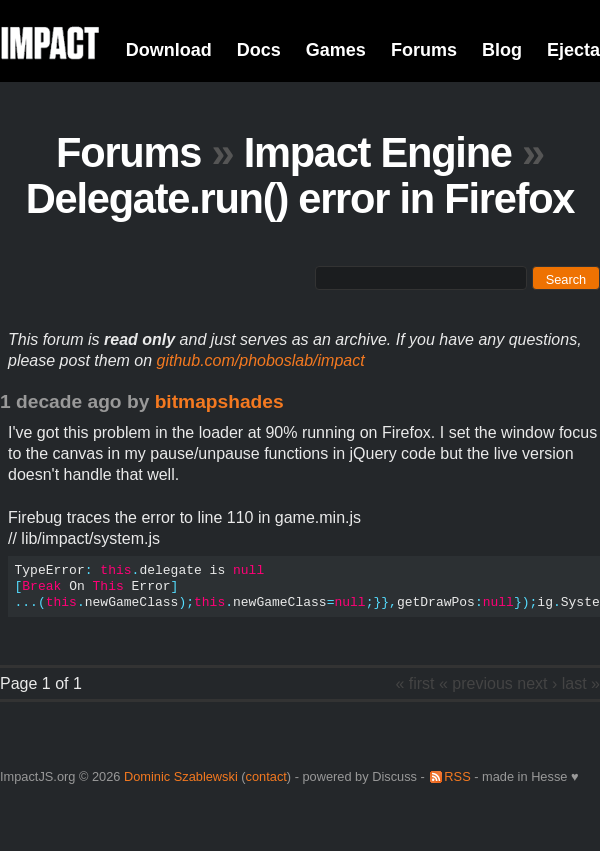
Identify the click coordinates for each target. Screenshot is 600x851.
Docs (259, 50)
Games (336, 50)
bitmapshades (219, 401)
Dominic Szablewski (181, 776)
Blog (502, 50)
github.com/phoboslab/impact (261, 360)
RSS (457, 776)
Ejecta (573, 50)
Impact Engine (378, 152)
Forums (424, 50)
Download (169, 50)
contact (266, 776)
